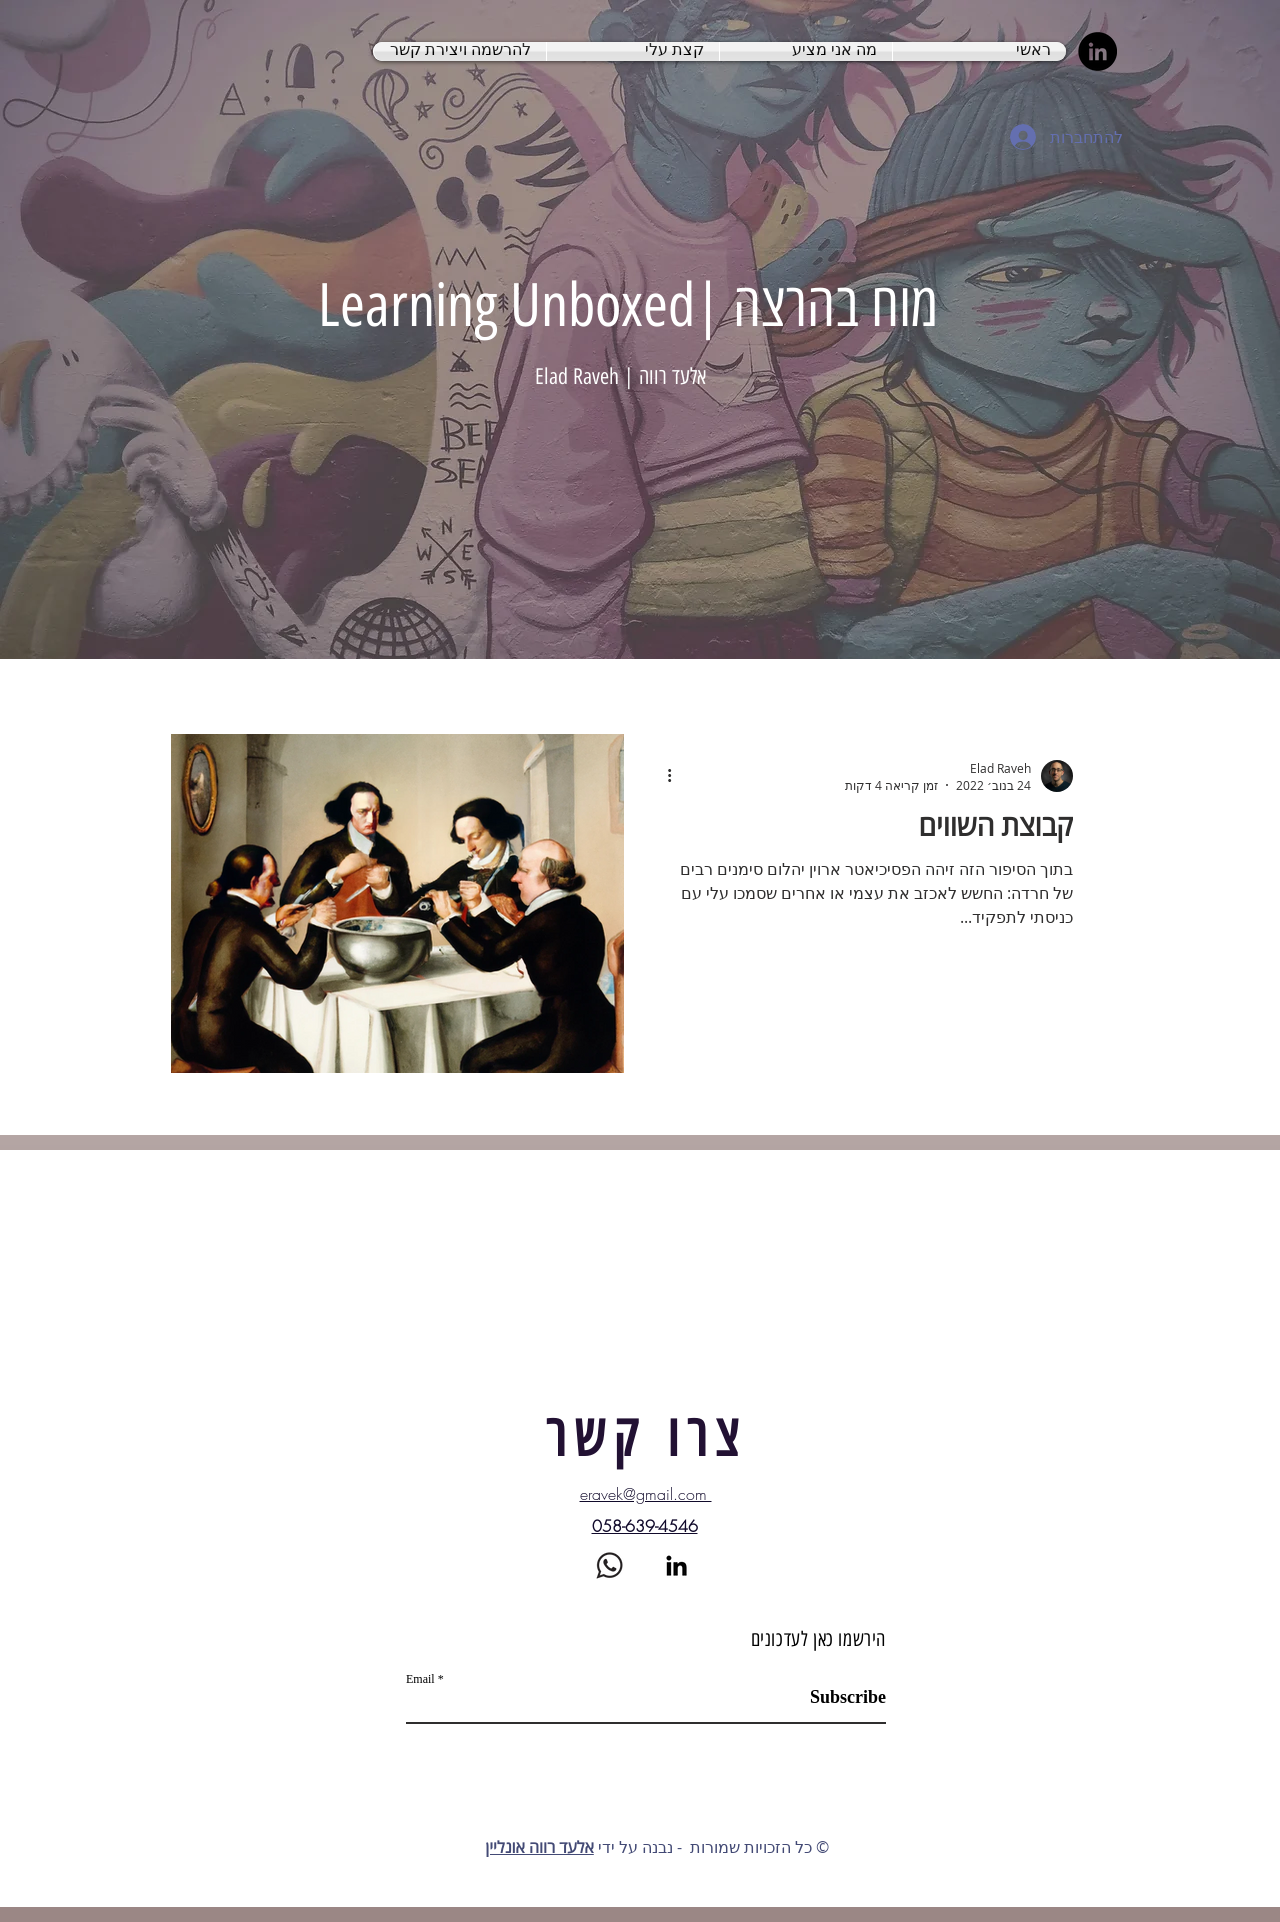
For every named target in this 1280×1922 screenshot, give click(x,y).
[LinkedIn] (1097, 51)
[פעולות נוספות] (662, 776)
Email (420, 1679)
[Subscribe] (835, 1698)
